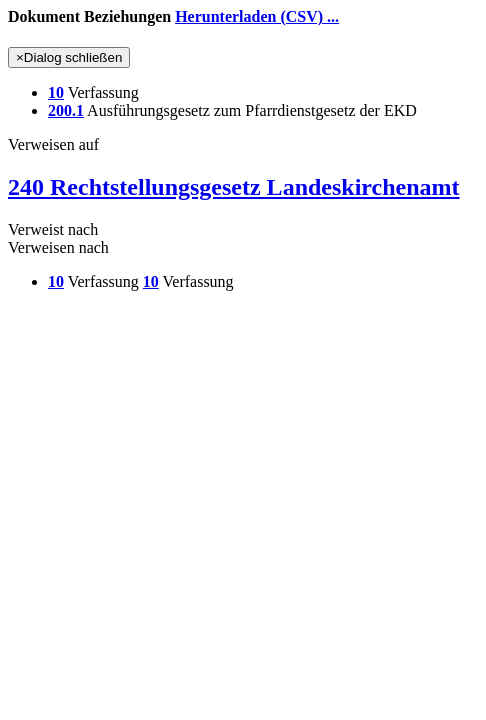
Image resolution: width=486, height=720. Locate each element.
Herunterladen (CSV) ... (257, 16)
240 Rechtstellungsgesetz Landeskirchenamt (234, 187)
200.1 (66, 110)
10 (56, 92)
